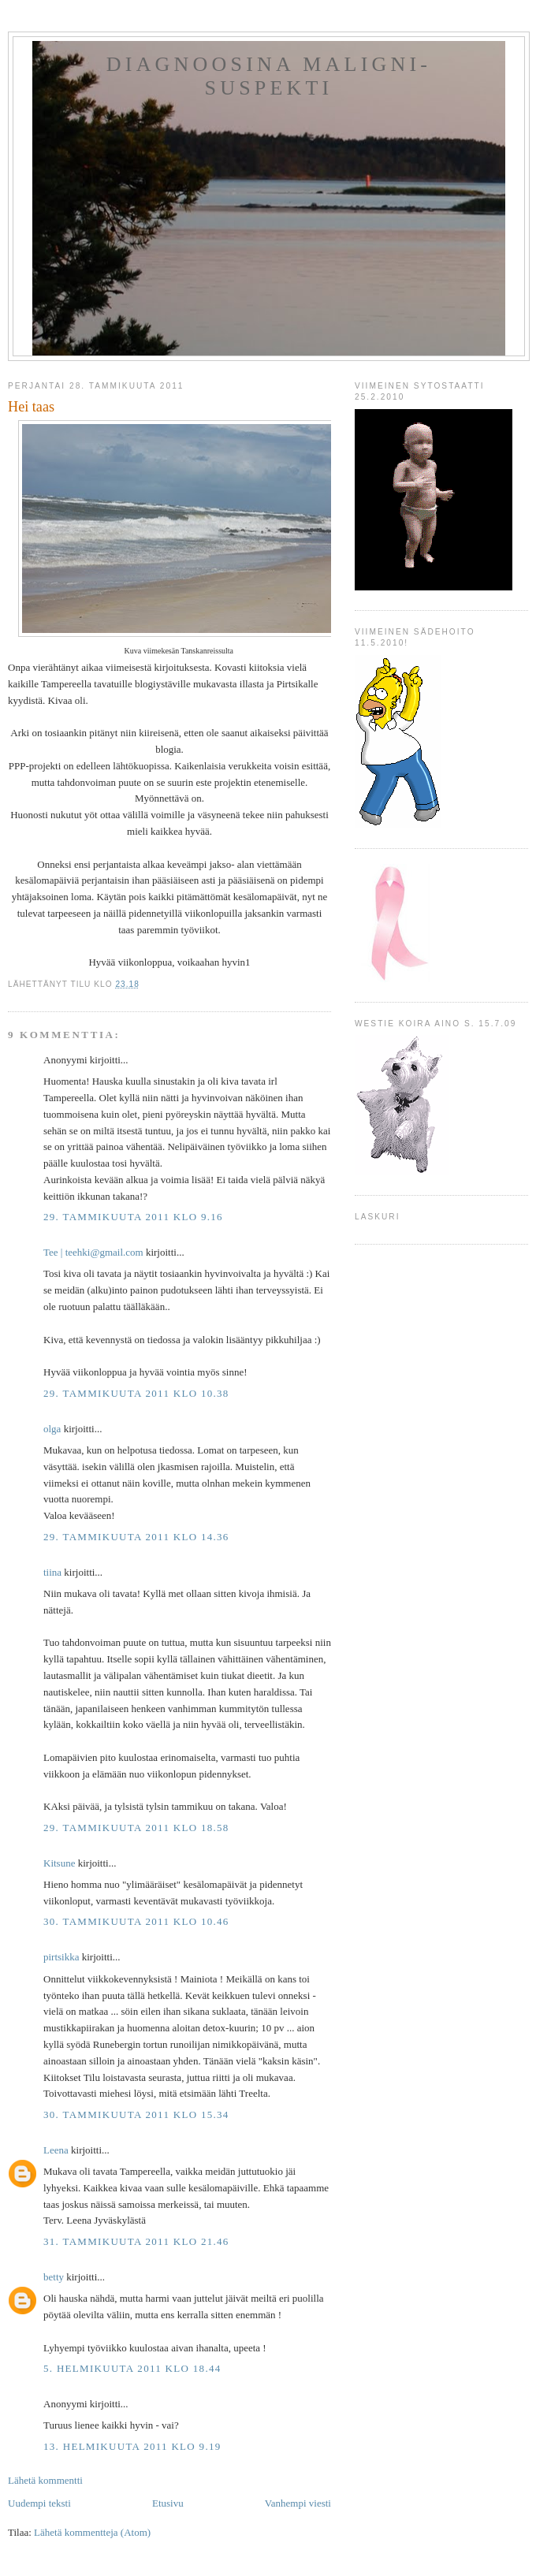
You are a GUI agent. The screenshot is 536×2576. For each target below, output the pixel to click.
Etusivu (168, 2503)
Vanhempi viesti (298, 2503)
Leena (56, 2150)
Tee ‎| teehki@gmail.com (93, 1252)
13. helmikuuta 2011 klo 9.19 (132, 2446)
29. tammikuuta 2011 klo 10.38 (136, 1393)
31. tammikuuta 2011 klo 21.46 (136, 2241)
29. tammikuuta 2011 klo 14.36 (136, 1537)
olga (52, 1429)
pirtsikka (61, 1957)
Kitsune (59, 1863)
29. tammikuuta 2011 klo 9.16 (133, 1217)
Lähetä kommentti (45, 2480)
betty (53, 2277)
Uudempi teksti (39, 2503)
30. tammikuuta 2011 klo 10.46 (136, 1921)
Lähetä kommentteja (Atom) (92, 2532)
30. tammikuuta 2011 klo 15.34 (136, 2114)
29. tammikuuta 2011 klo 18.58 (136, 1827)
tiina (52, 1572)
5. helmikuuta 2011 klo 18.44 (132, 2368)
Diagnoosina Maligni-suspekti (268, 76)
